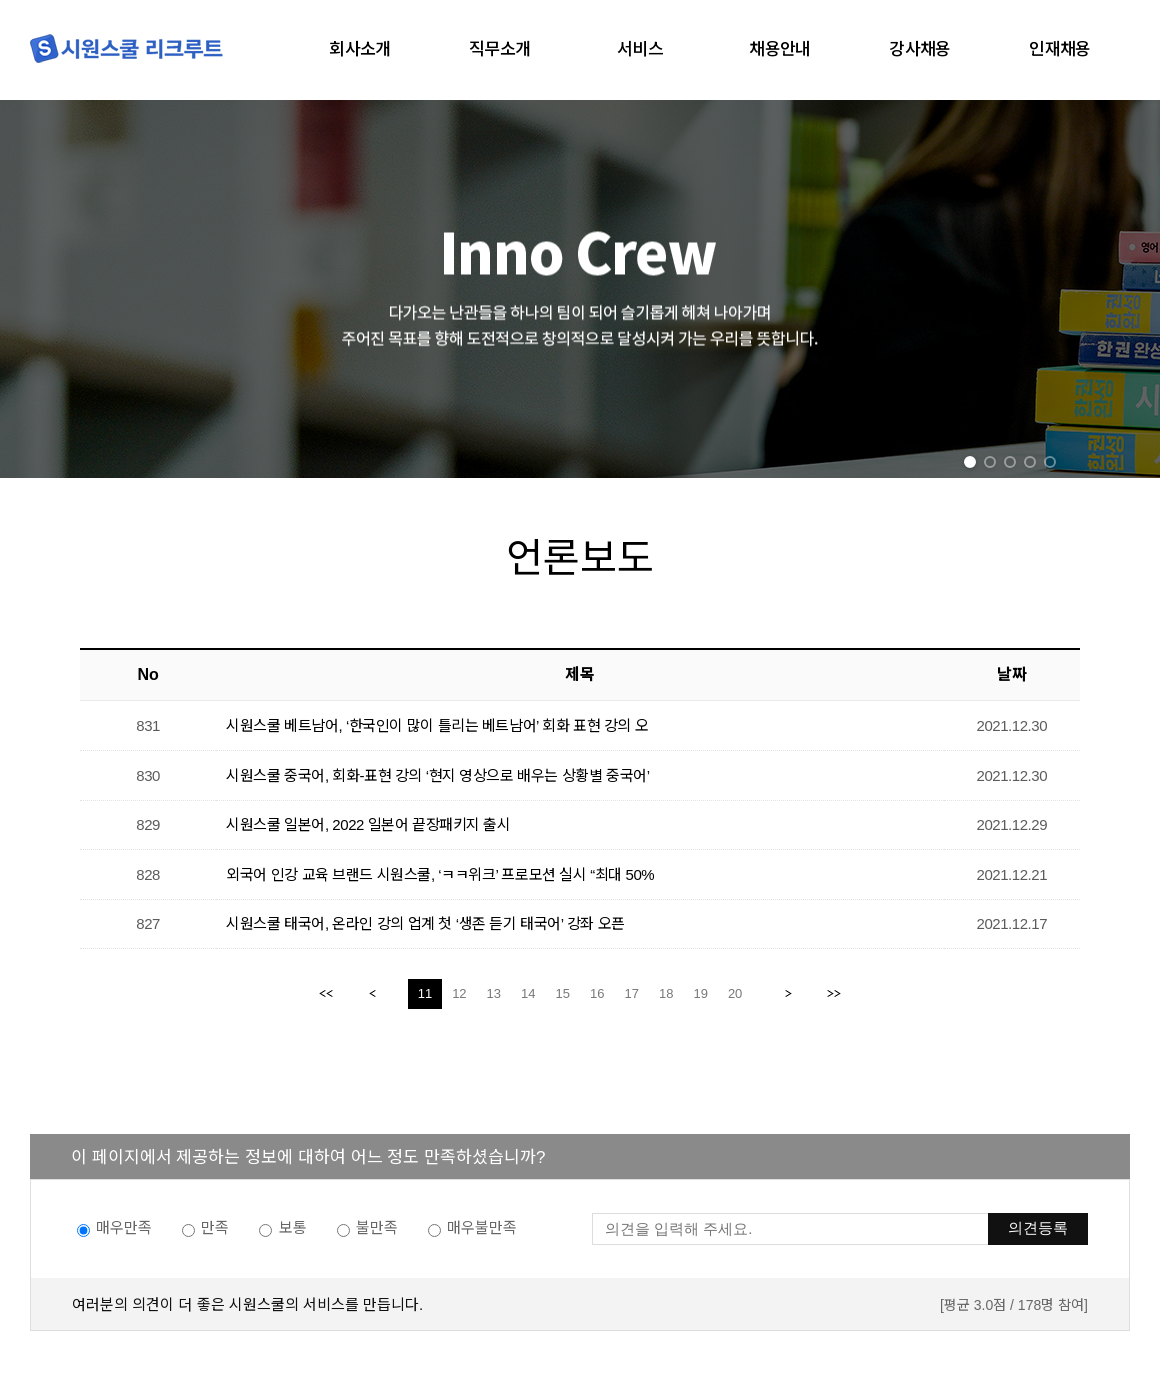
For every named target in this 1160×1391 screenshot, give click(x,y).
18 (666, 993)
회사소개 (360, 49)
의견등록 (1038, 1227)
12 (459, 993)
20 (735, 993)
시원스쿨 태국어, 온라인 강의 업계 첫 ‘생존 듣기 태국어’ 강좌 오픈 (425, 923)
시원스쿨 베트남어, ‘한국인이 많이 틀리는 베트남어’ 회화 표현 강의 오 (437, 725)
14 (528, 993)
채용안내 (780, 49)
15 (563, 993)
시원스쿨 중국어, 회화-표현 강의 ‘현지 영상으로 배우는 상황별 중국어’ (437, 775)
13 (494, 993)
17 (631, 993)
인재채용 (1060, 49)
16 (597, 993)
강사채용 (920, 49)
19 (700, 993)
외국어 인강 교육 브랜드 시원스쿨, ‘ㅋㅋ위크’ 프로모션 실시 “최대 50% (440, 874)
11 (425, 993)
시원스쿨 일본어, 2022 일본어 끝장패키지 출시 (368, 824)
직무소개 (500, 49)
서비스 (640, 49)
